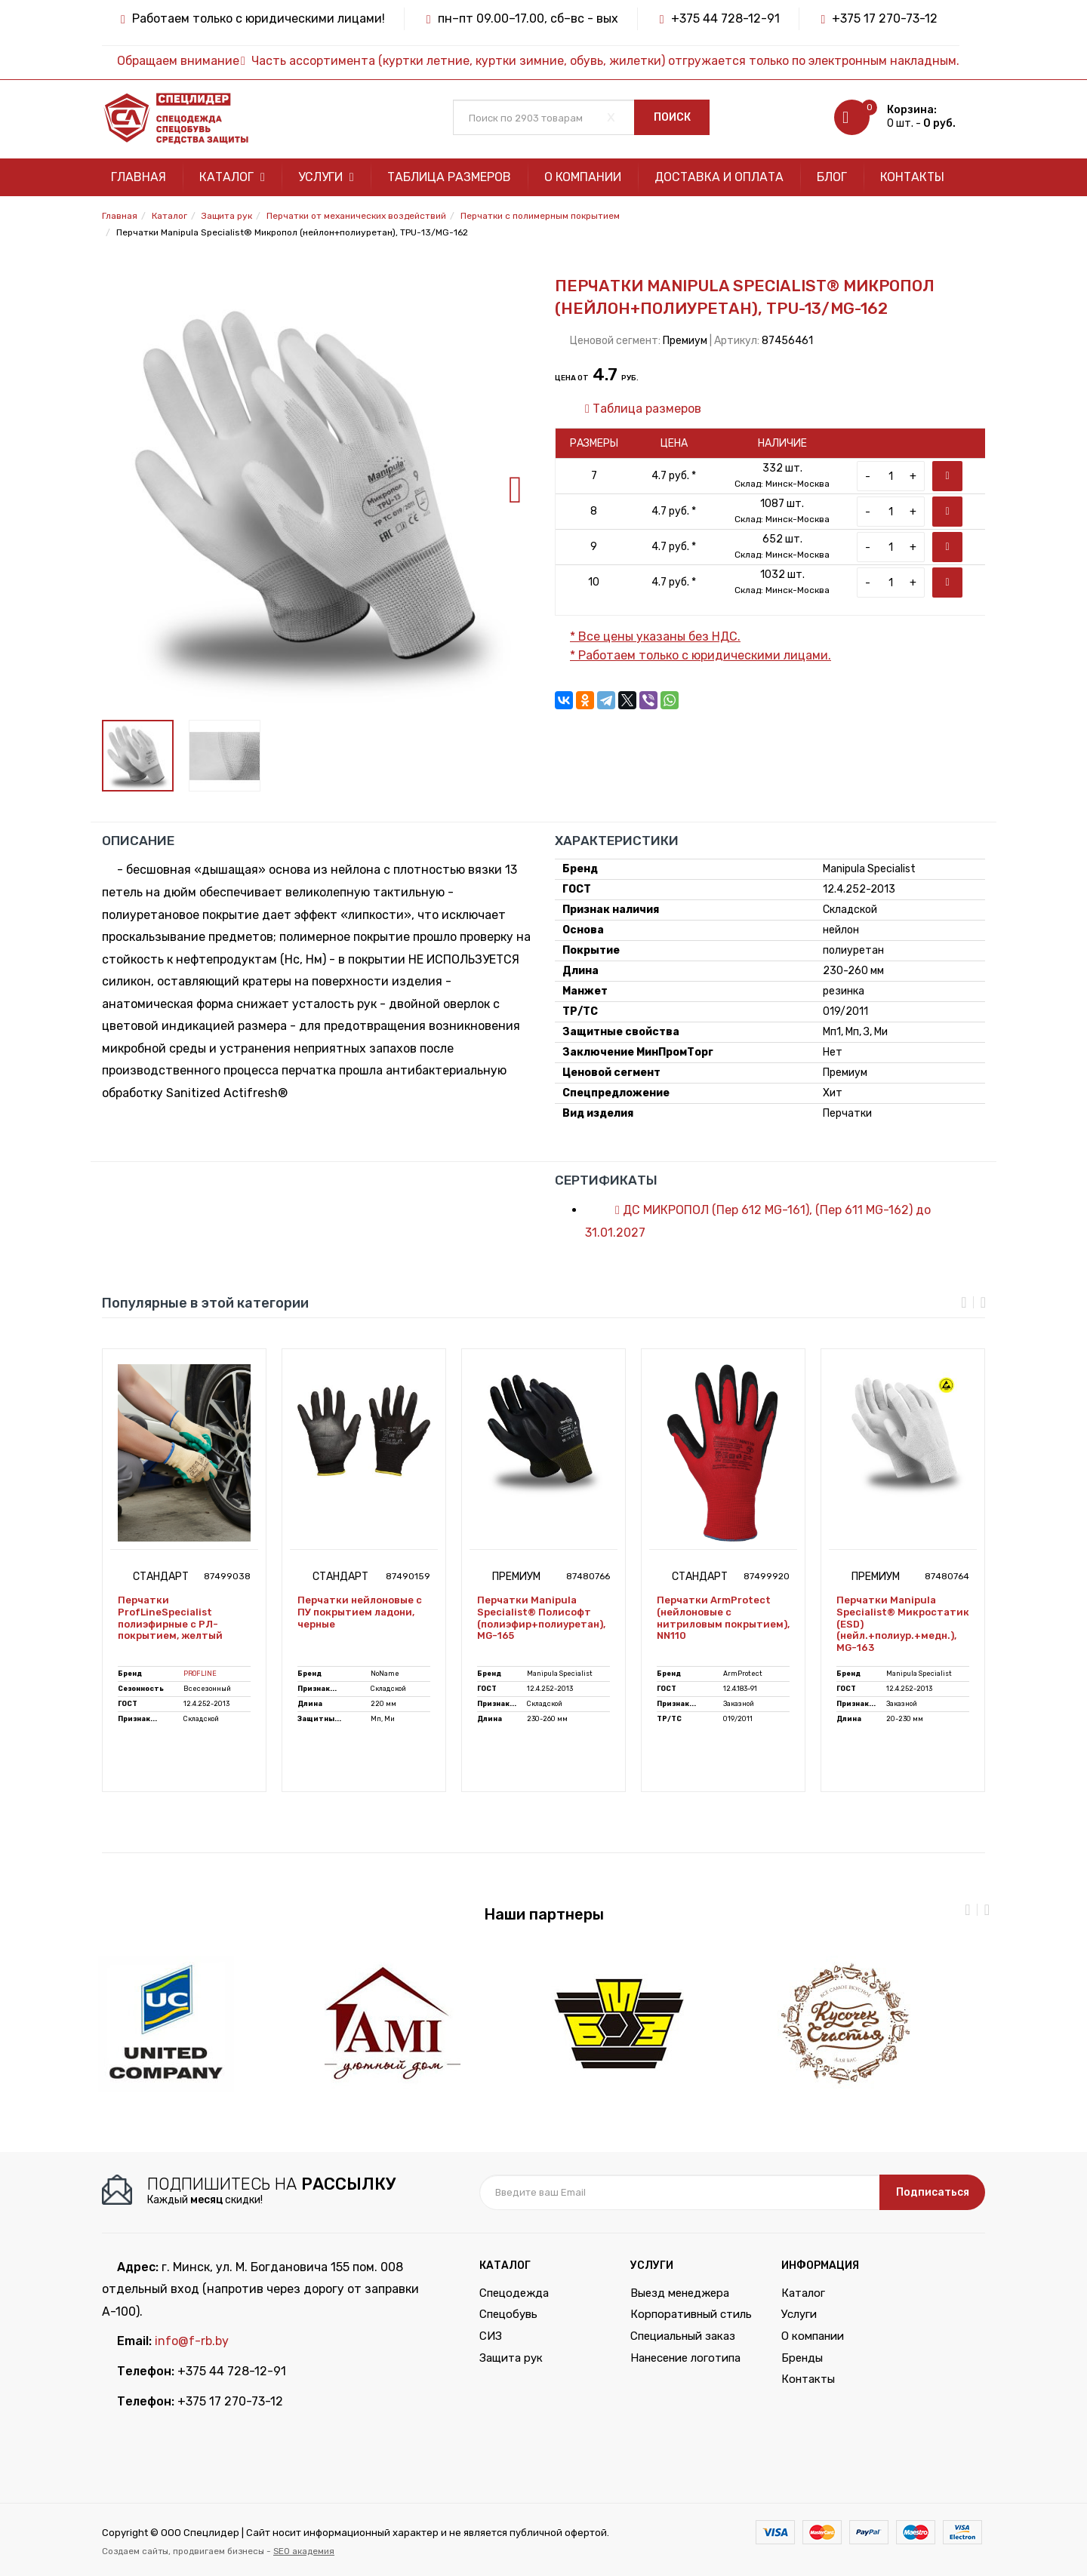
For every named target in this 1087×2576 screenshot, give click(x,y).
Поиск (672, 117)
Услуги (326, 177)
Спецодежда (514, 2293)
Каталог (232, 177)
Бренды (802, 2358)
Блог (832, 177)
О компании (582, 177)
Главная (138, 177)
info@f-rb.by (192, 2341)
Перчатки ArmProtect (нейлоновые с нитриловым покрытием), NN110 (723, 1617)
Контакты (912, 177)
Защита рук (511, 2358)
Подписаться (932, 2192)
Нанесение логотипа (685, 2358)
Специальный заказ (682, 2336)
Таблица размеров (449, 177)
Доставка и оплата (719, 177)
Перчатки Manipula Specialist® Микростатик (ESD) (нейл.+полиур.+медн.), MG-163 (902, 1623)
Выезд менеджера (679, 2293)
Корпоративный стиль (691, 2314)
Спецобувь (508, 2314)
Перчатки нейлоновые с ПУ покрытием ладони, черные (359, 1611)
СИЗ (490, 2336)
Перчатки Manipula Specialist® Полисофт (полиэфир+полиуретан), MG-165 (541, 1617)
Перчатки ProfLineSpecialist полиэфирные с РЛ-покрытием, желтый (170, 1617)
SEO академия (303, 2551)
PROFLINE (200, 1673)
